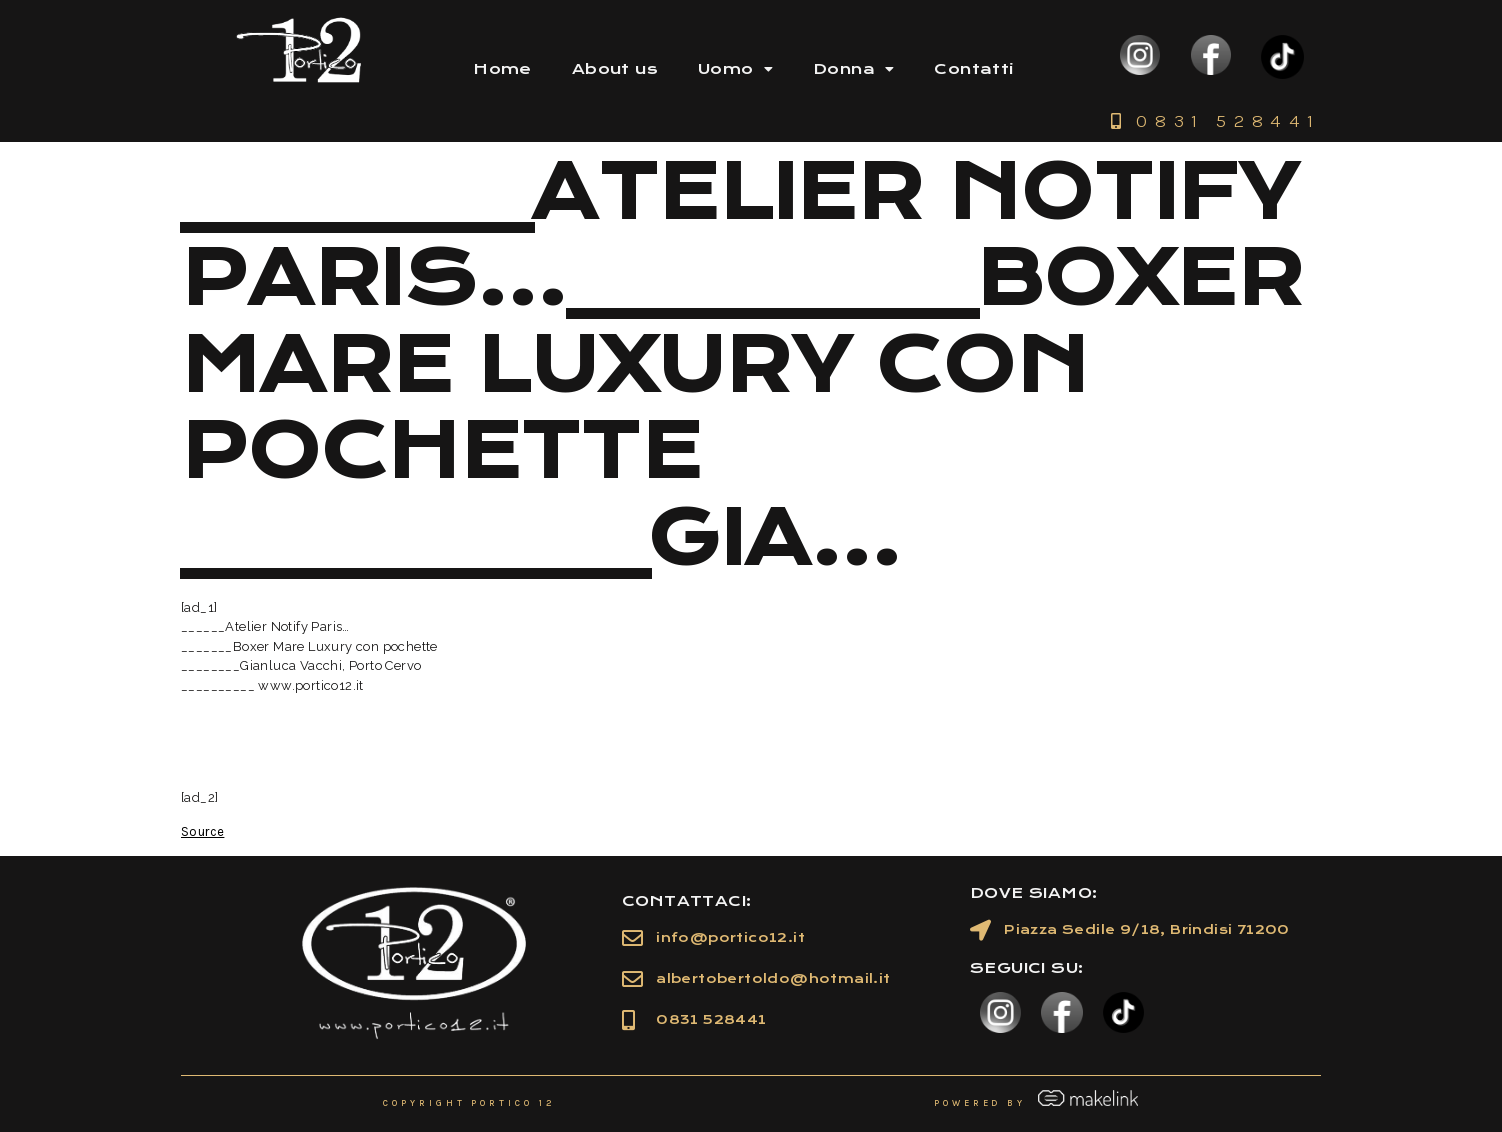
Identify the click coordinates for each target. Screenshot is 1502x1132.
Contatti (973, 69)
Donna (853, 69)
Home (502, 69)
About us (615, 69)
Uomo (735, 69)
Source (202, 831)
